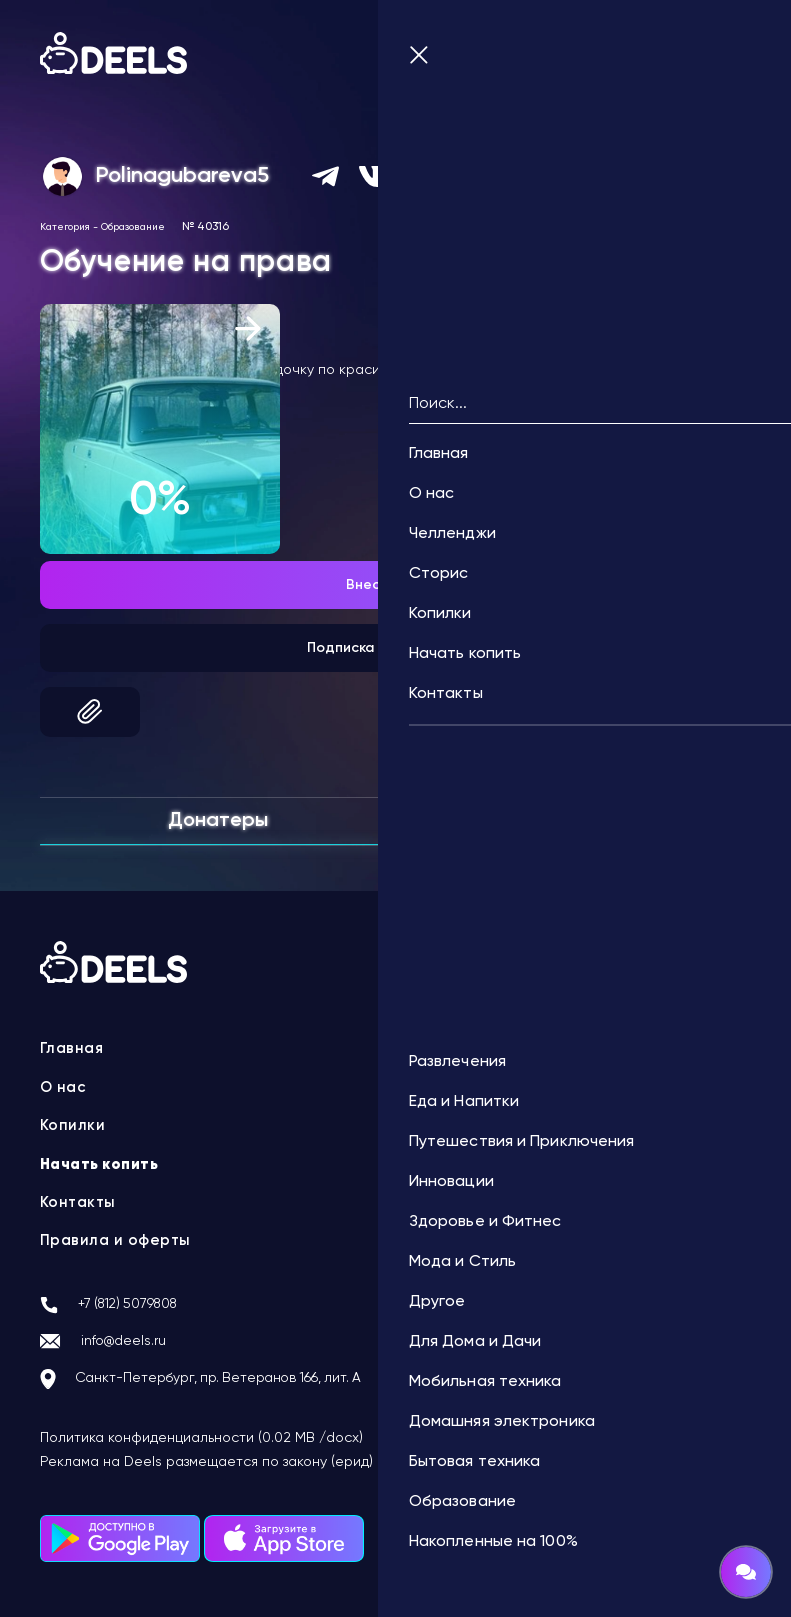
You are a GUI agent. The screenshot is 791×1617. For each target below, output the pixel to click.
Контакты (79, 1200)
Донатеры (218, 818)
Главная (73, 1047)
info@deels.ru (131, 1340)
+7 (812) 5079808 (137, 1302)
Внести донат (395, 582)
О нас (64, 1085)
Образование (133, 224)
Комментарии (573, 816)
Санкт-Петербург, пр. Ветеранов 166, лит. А (242, 1379)
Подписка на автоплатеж (395, 645)
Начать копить (101, 1162)
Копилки (73, 1124)
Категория (65, 224)
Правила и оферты (117, 1239)
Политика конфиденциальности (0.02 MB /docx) (201, 1438)
